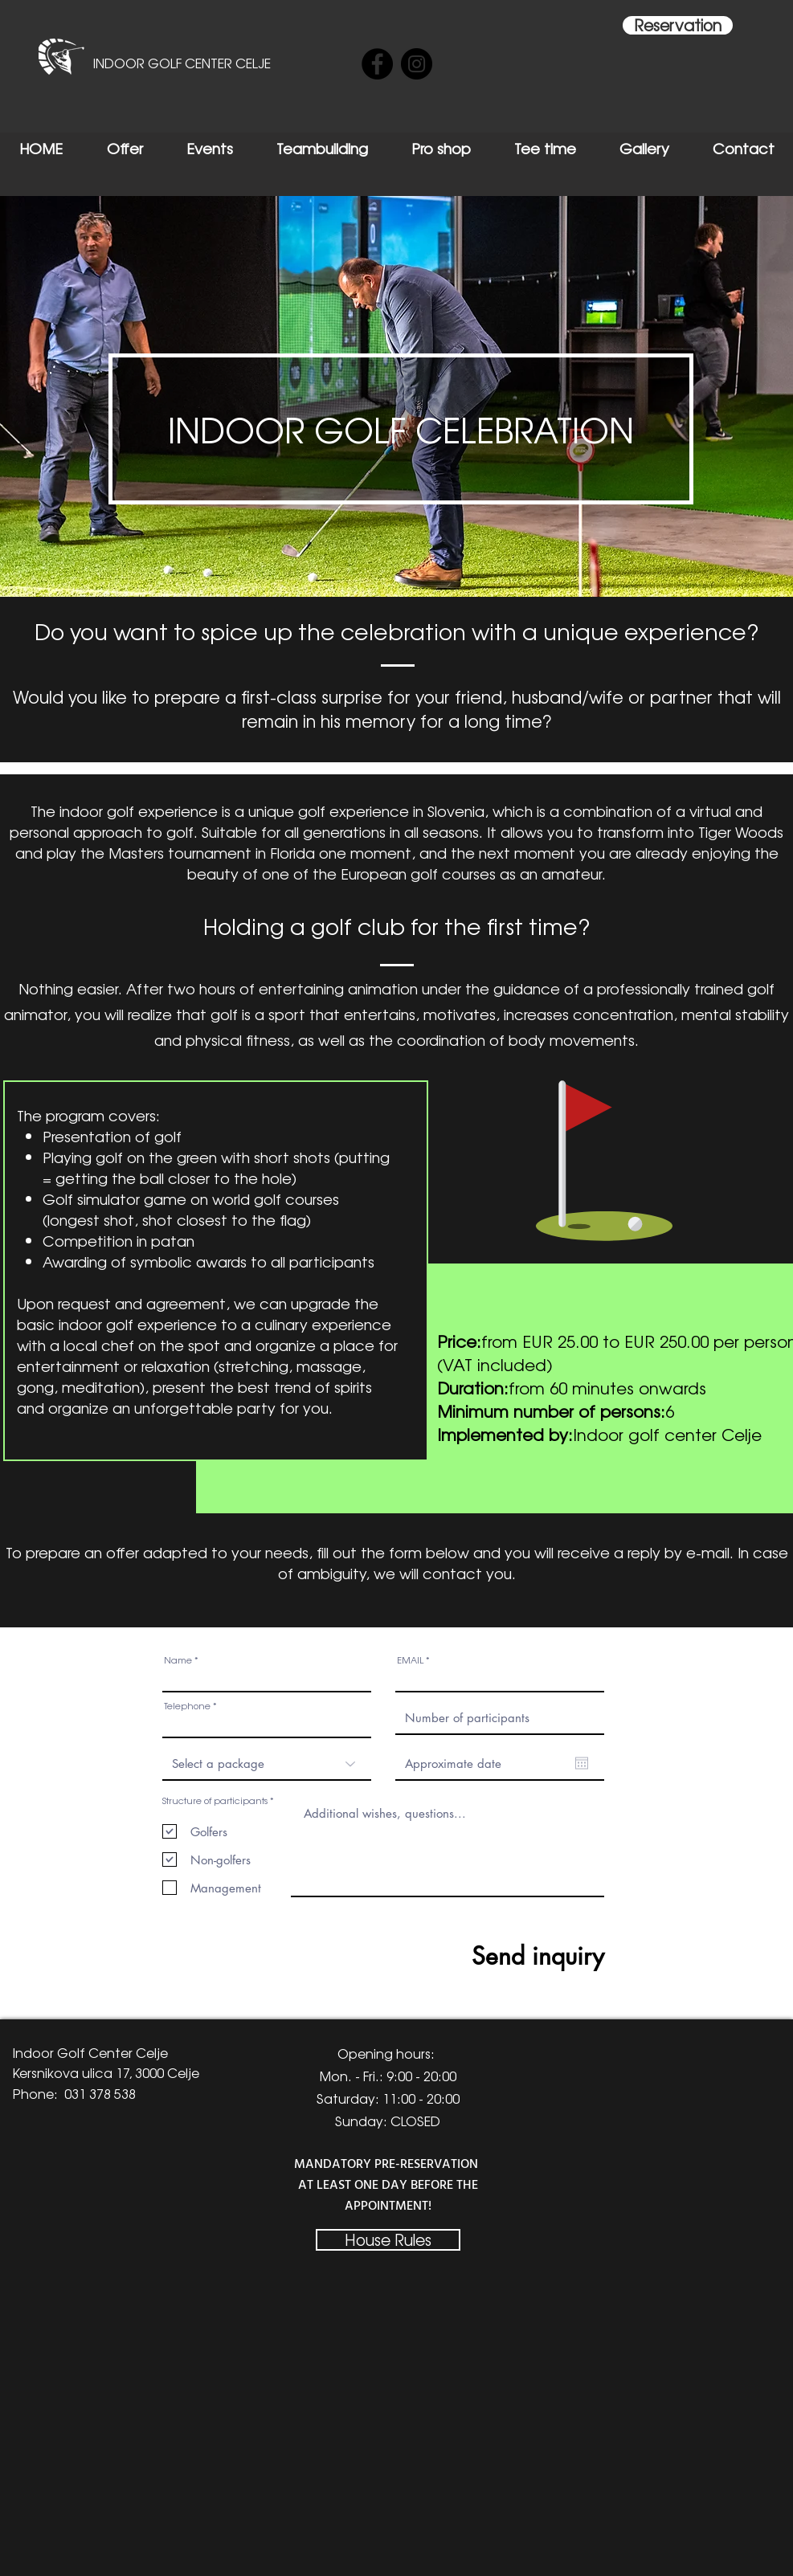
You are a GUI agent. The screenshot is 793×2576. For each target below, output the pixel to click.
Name (178, 1659)
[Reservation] (677, 25)
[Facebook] (377, 64)
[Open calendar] (581, 1763)
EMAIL (410, 1659)
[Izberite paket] (266, 1764)
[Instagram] (416, 64)
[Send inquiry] (484, 1955)
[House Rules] (388, 2240)
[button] (400, 428)
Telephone (187, 1705)
